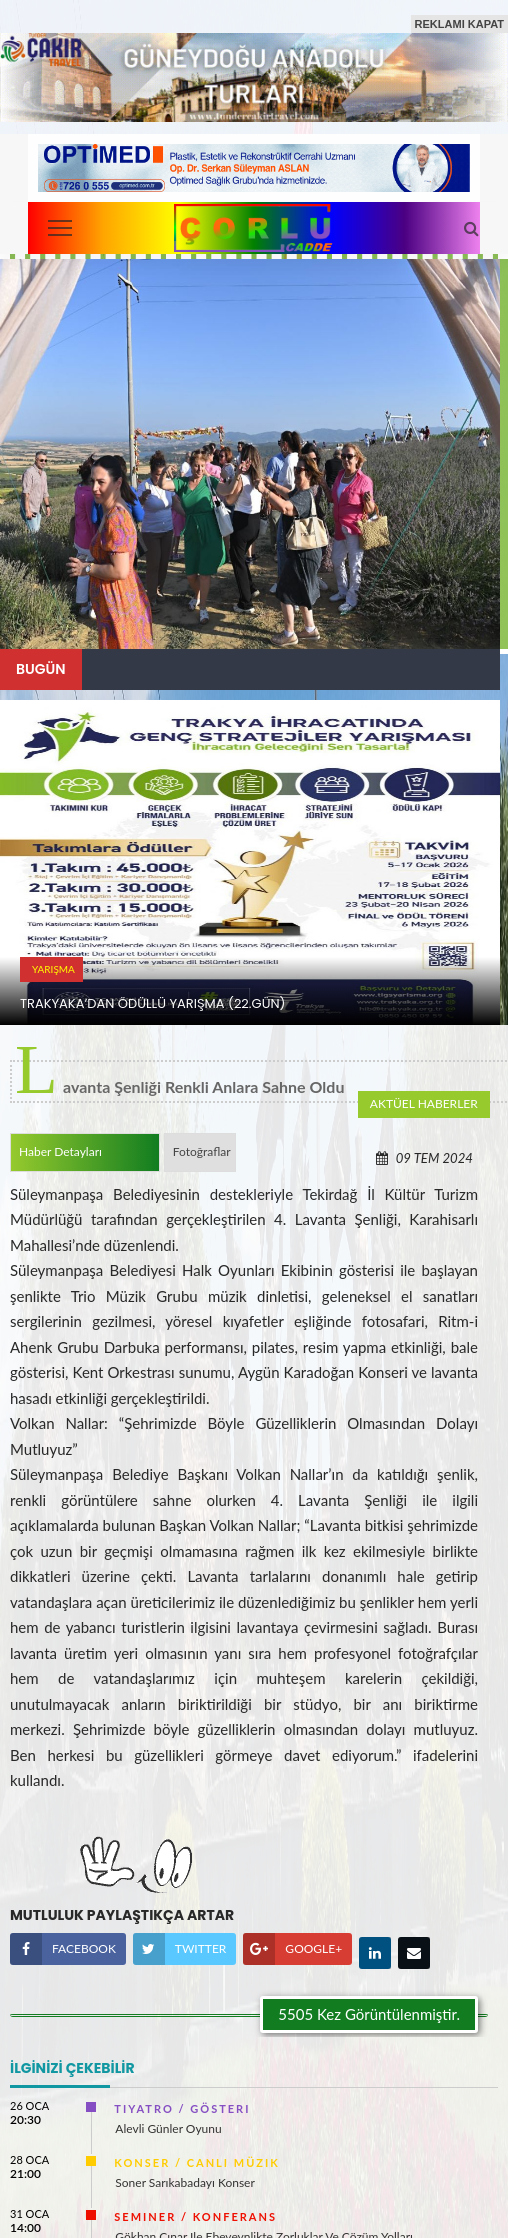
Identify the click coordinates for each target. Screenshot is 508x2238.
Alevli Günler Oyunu (168, 2123)
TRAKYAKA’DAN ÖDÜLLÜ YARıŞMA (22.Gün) (153, 1003)
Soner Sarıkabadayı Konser (184, 2177)
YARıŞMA (53, 969)
